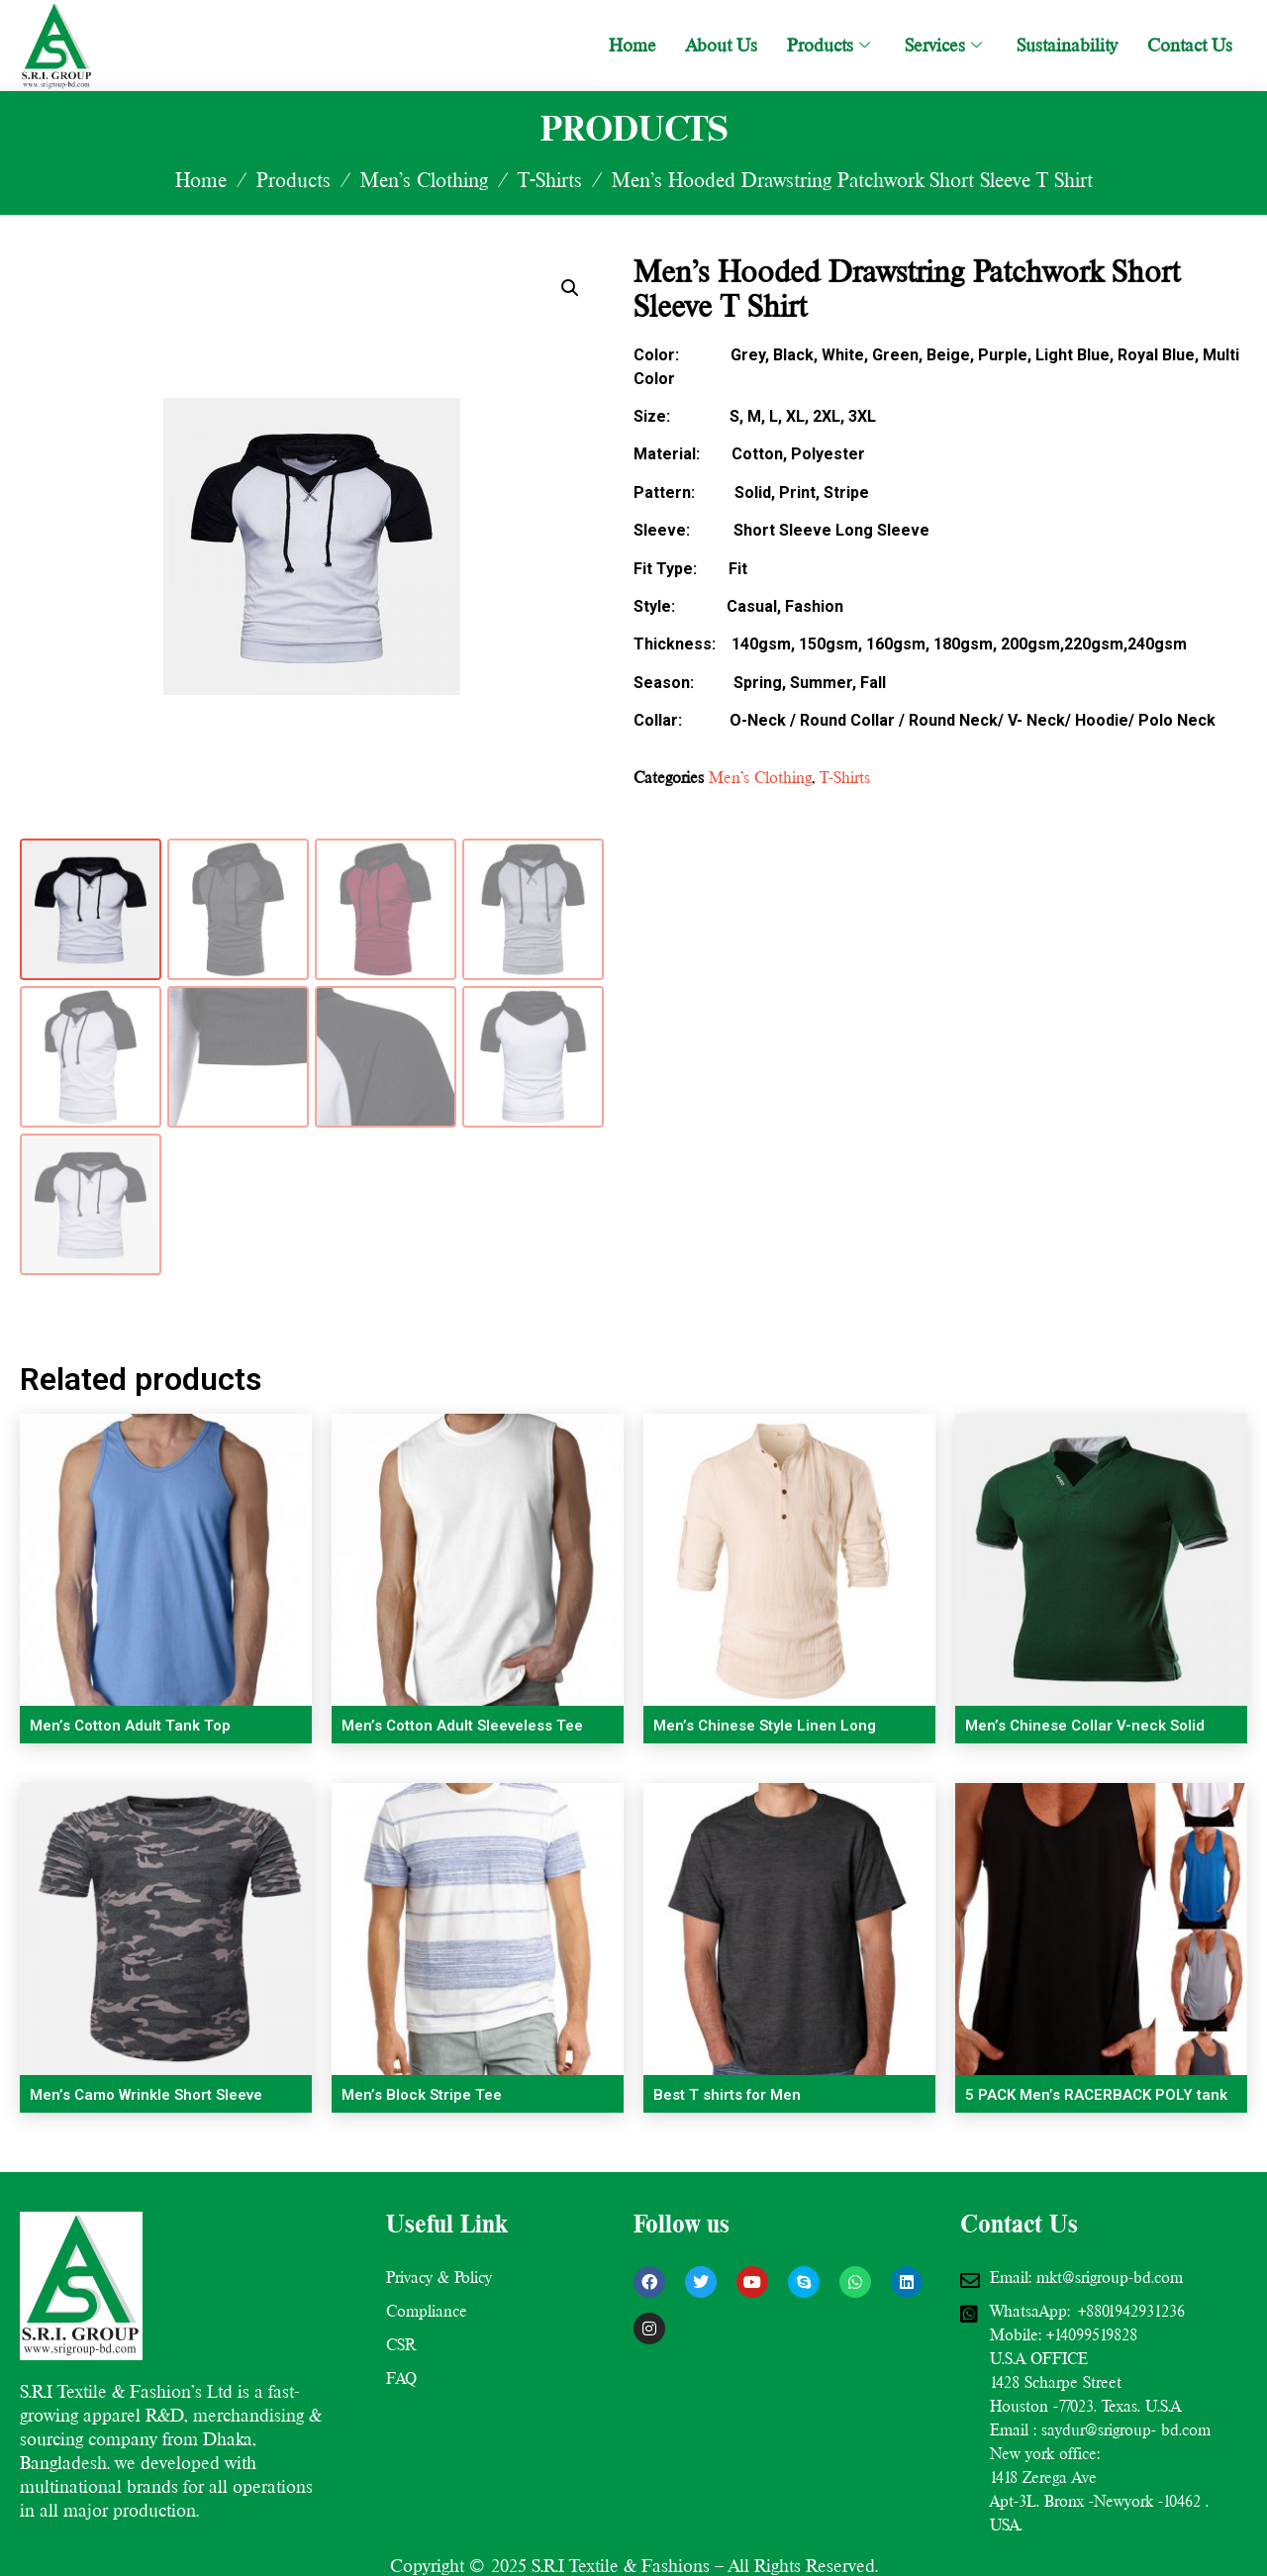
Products (831, 45)
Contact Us (1189, 45)
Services (946, 45)
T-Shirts (550, 180)
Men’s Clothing (424, 180)
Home (632, 45)
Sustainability (1067, 45)
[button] (570, 288)
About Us (721, 45)
